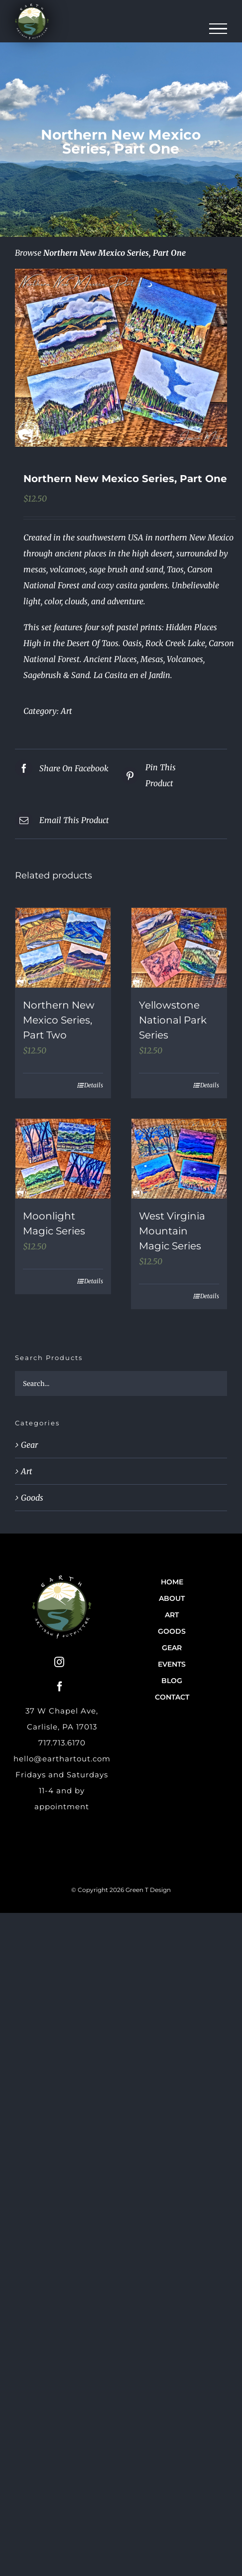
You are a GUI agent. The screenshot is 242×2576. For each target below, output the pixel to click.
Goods (32, 1498)
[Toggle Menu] (218, 28)
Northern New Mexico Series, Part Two (59, 1020)
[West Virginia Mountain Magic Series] (179, 1159)
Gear (29, 1445)
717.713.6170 (62, 1742)
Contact (172, 1697)
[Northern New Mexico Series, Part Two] (63, 948)
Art (66, 711)
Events (172, 1664)
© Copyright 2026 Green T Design (121, 1889)
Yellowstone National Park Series (173, 1020)
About (172, 1598)
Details (93, 1085)
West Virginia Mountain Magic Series (172, 1231)
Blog (171, 1680)
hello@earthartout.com (62, 1758)
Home (172, 1581)
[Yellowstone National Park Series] (179, 948)
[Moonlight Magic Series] (63, 1159)
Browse (28, 253)
